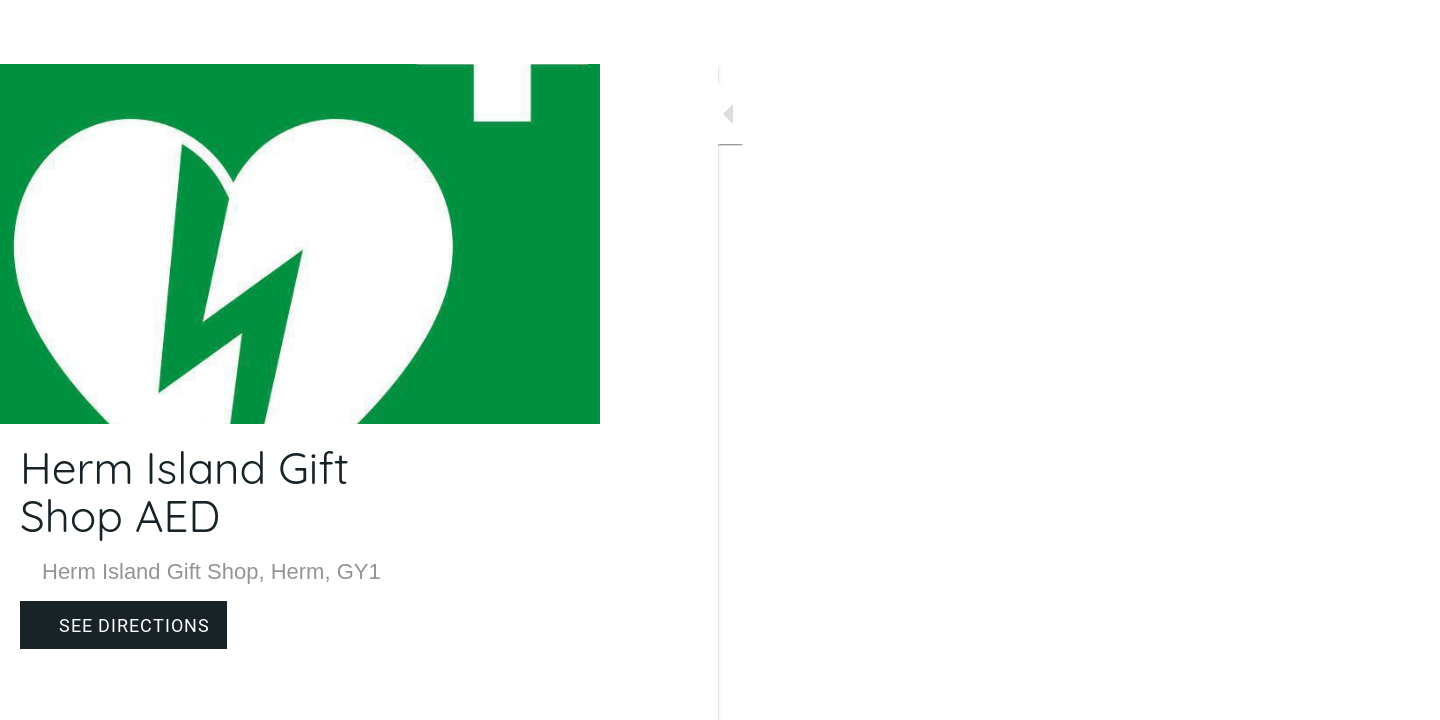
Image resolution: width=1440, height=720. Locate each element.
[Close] (40, 32)
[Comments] (560, 692)
